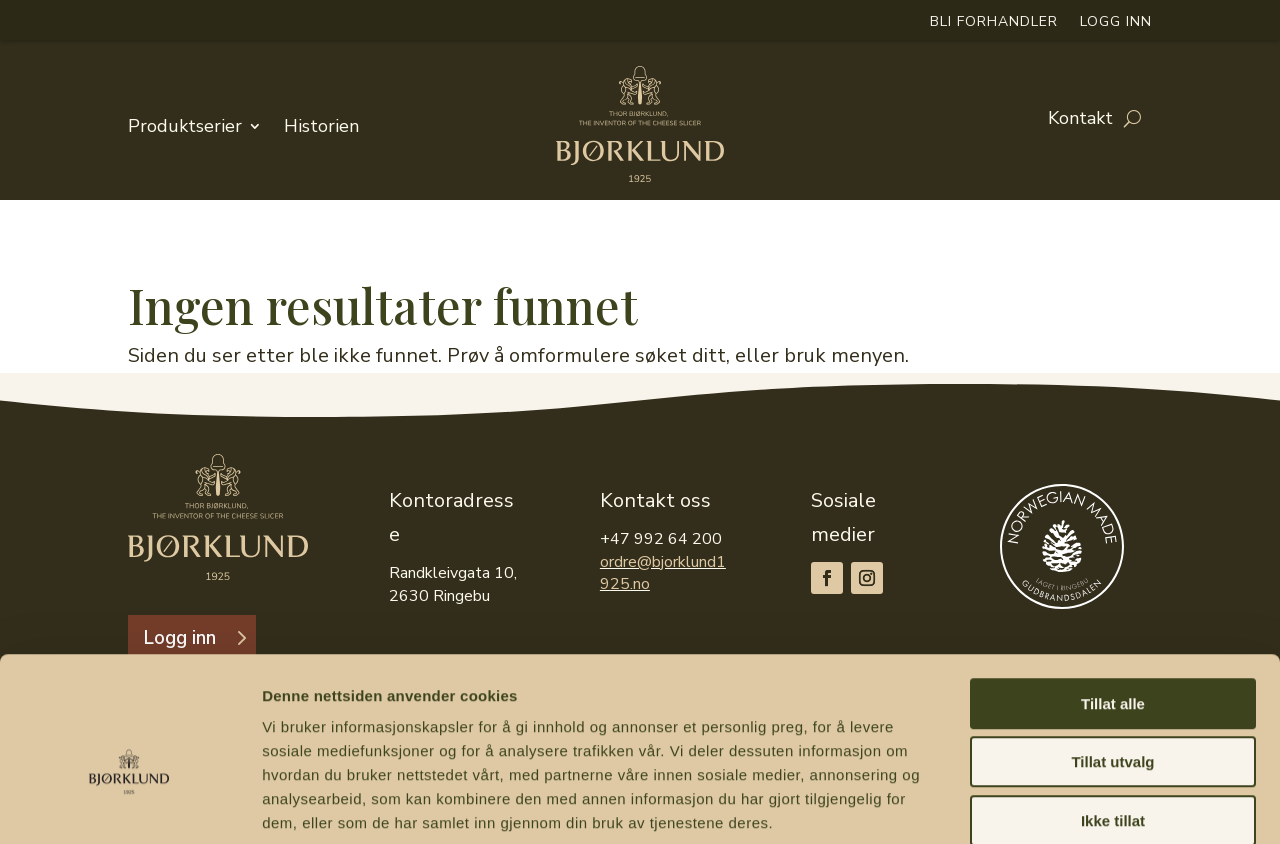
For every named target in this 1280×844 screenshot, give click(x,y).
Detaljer (1065, 804)
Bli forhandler (994, 24)
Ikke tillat (1113, 716)
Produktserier (185, 126)
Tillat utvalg (1112, 658)
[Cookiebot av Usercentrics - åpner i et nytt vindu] (129, 805)
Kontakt (1080, 122)
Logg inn (1116, 24)
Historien (321, 126)
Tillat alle (1113, 599)
